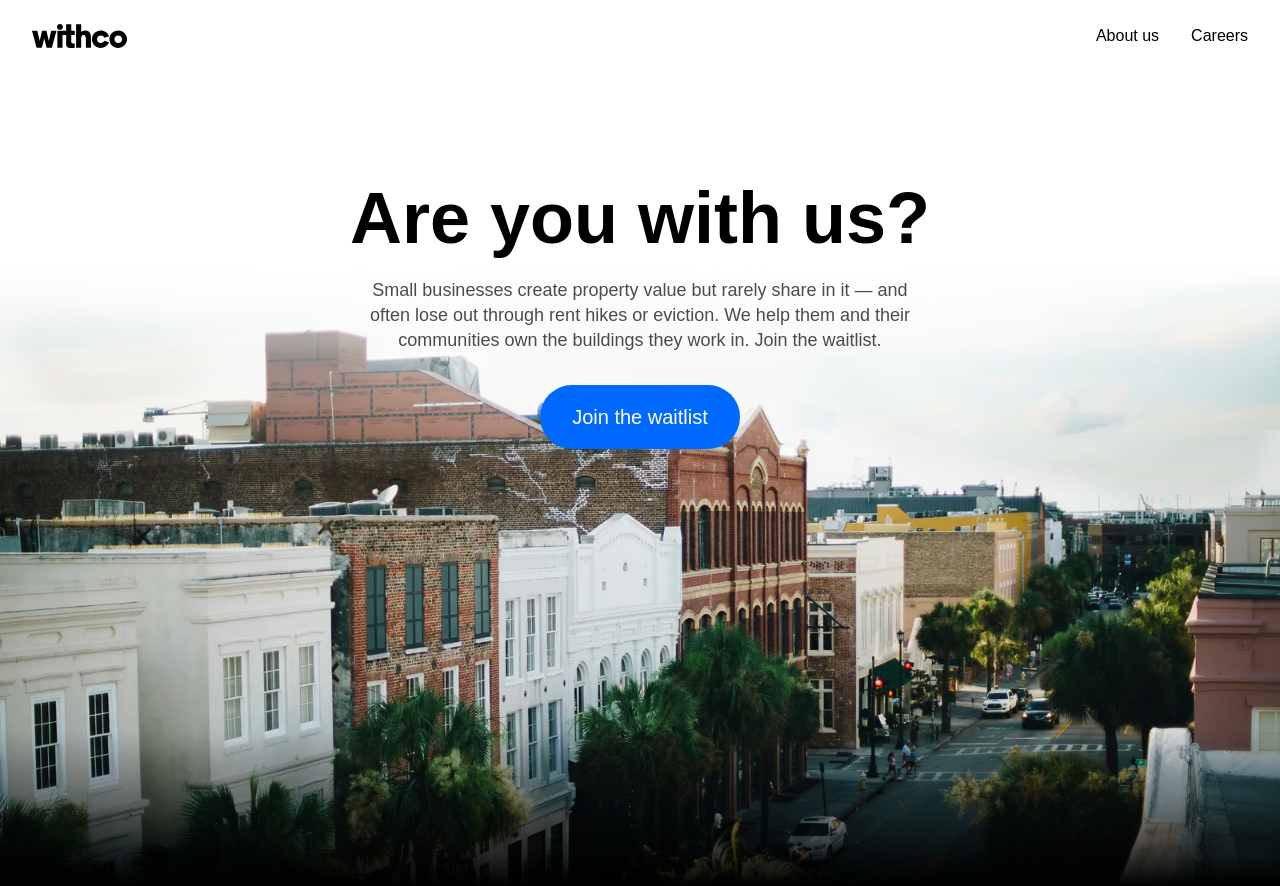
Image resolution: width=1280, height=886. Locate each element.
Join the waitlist (640, 417)
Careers (1219, 35)
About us (1127, 35)
